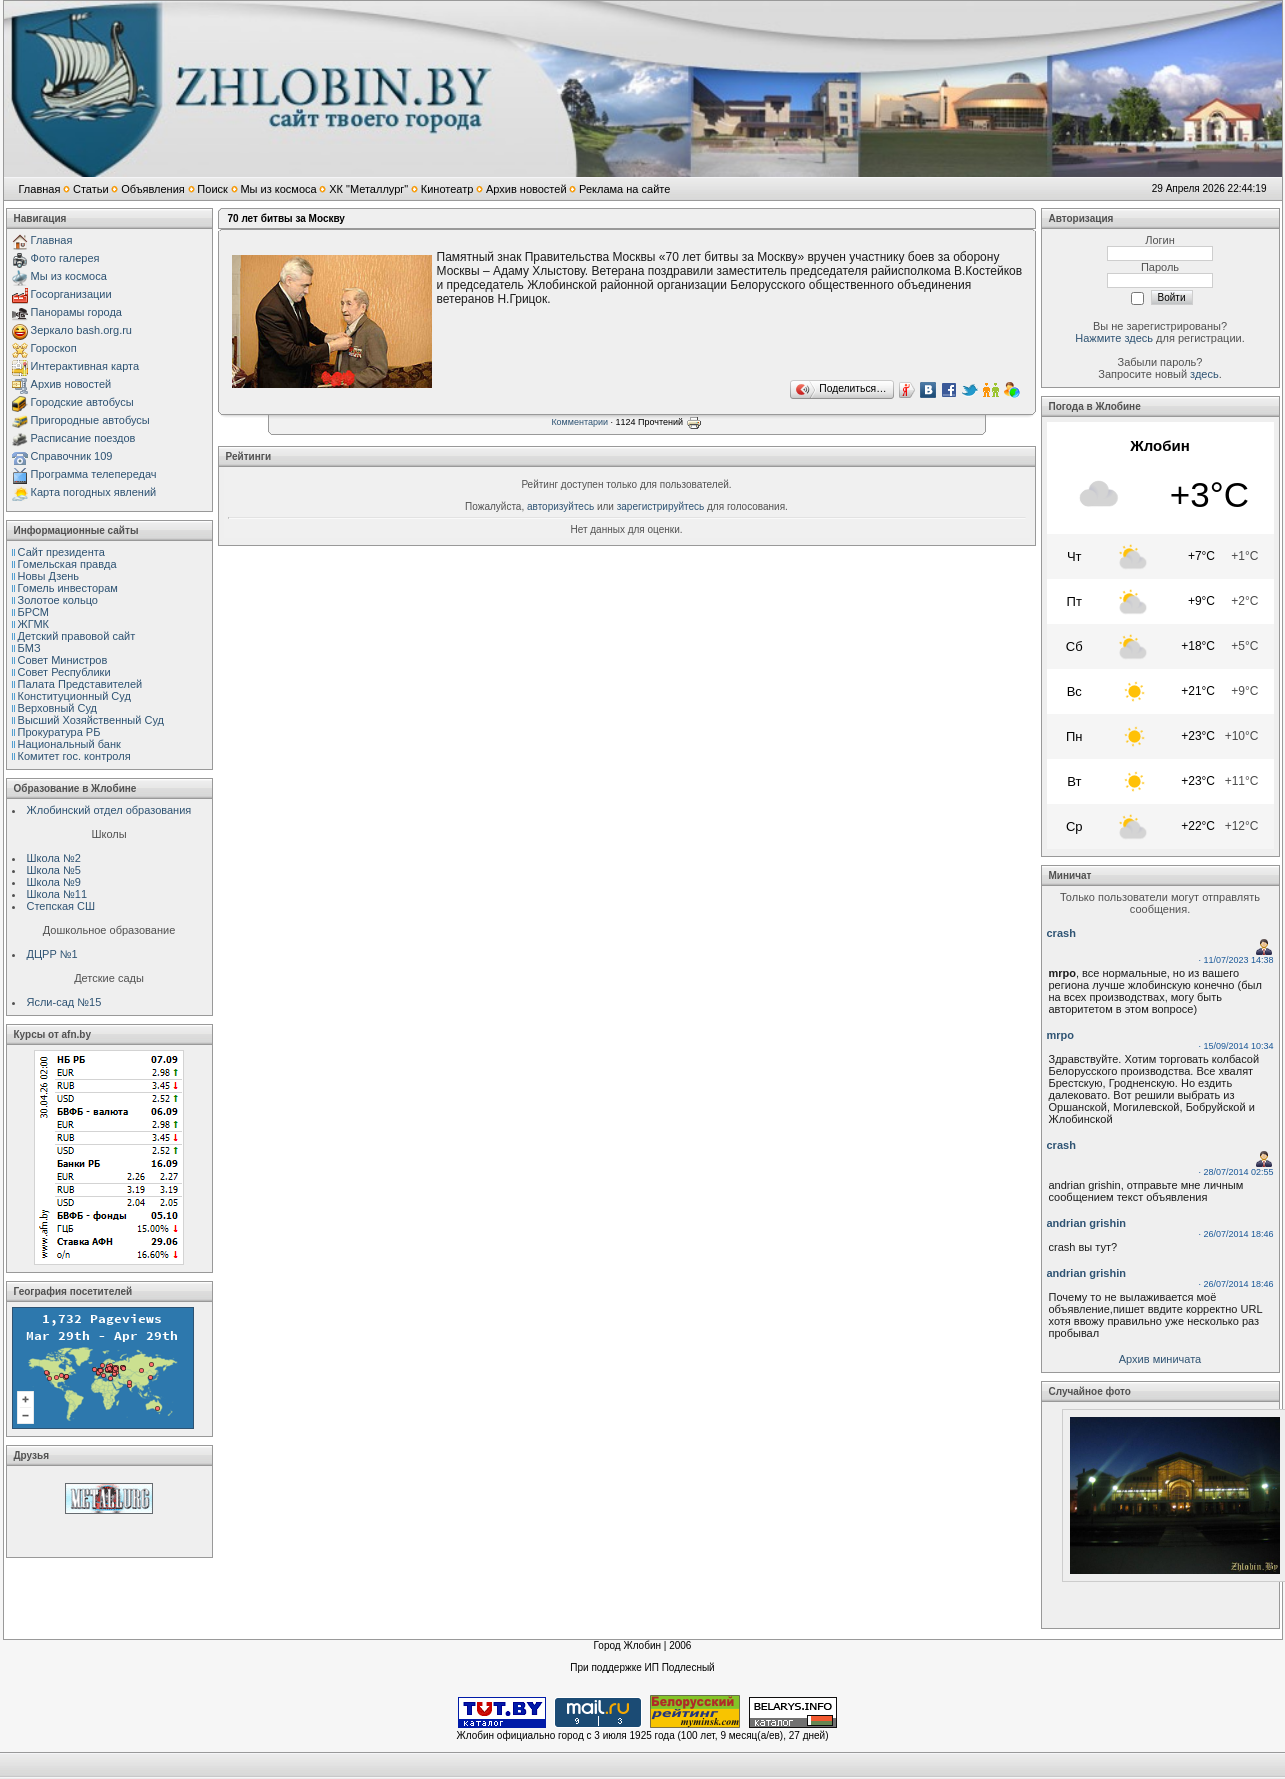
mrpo (1061, 1035)
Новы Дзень (49, 576)
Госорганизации (71, 294)
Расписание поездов (83, 438)
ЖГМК (33, 624)
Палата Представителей (80, 684)
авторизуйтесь (560, 506)
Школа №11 (57, 894)
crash (1061, 933)
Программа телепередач (94, 474)
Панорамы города (76, 312)
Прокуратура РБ (59, 732)
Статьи (91, 189)
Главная (40, 189)
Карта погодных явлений (94, 492)
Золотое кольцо (58, 600)
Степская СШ (61, 906)
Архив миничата (1160, 1359)
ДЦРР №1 (52, 954)
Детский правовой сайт (77, 636)
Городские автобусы (82, 402)
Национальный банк (69, 744)
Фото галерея (65, 258)
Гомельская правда (67, 564)
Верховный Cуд (57, 708)
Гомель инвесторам (68, 588)
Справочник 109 (72, 456)
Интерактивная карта (85, 366)
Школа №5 (54, 870)
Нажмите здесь (1114, 338)
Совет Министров (63, 660)
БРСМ (33, 612)
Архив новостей (526, 189)
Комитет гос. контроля (74, 756)
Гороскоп (54, 348)
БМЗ (29, 648)
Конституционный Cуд (74, 696)
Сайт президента (61, 552)
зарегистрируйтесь (661, 506)
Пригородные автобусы (90, 420)
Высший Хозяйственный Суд (91, 720)
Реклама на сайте (624, 189)
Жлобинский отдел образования (109, 810)
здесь (1204, 374)
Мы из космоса (278, 189)
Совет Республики (64, 672)
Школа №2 (54, 858)
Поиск (212, 189)
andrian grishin (1086, 1223)
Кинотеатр (447, 189)
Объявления (153, 189)
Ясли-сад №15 (64, 1002)
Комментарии (579, 422)
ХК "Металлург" (368, 189)
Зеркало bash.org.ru (81, 330)
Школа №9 (54, 882)
